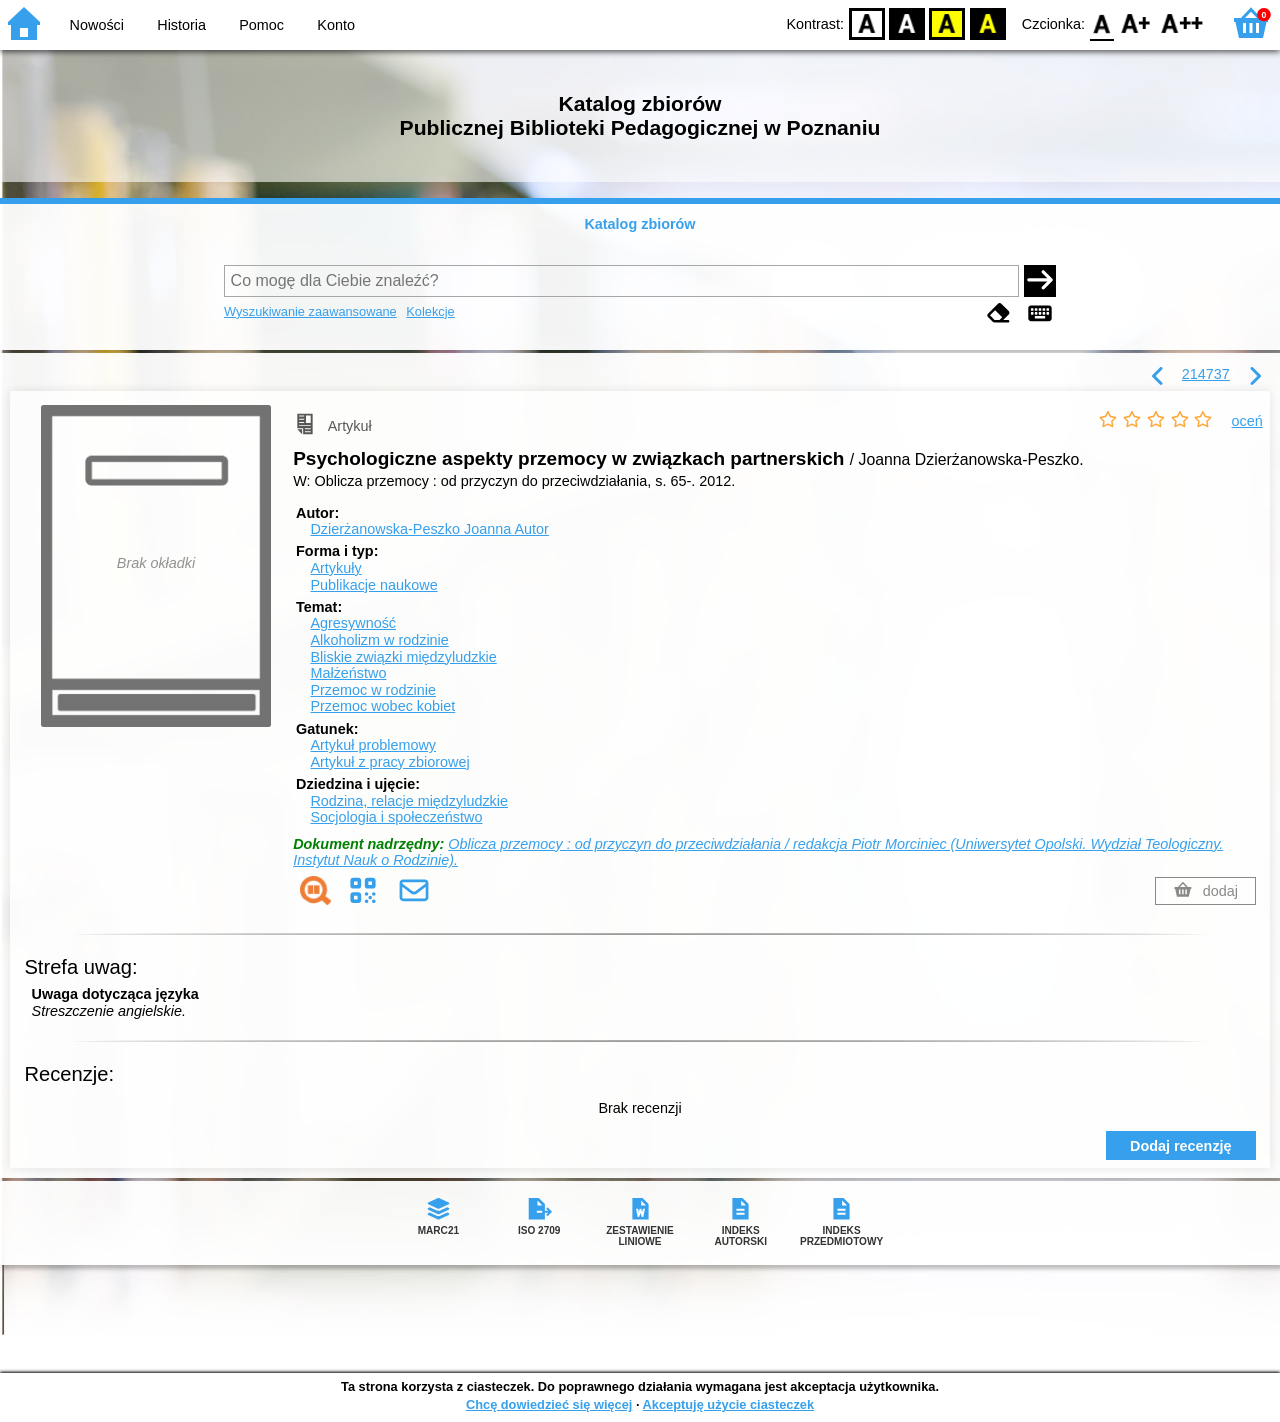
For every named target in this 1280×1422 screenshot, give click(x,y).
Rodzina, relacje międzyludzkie (409, 801)
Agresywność (353, 623)
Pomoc (261, 25)
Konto (336, 25)
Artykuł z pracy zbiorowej (389, 762)
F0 (1101, 22)
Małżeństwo (348, 673)
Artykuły (335, 568)
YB (947, 22)
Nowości (97, 25)
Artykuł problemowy (373, 745)
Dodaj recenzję (1181, 1146)
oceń (1247, 421)
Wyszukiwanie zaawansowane (310, 311)
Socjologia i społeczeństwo (396, 817)
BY (987, 22)
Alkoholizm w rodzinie (379, 640)
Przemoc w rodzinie (373, 690)
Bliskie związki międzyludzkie (403, 657)
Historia (181, 25)
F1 (1136, 22)
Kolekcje (430, 311)
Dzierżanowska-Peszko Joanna (429, 529)
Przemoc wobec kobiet (382, 706)
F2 (1182, 22)
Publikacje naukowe (373, 585)
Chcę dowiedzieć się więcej (549, 1404)
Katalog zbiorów (639, 224)
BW (907, 22)
